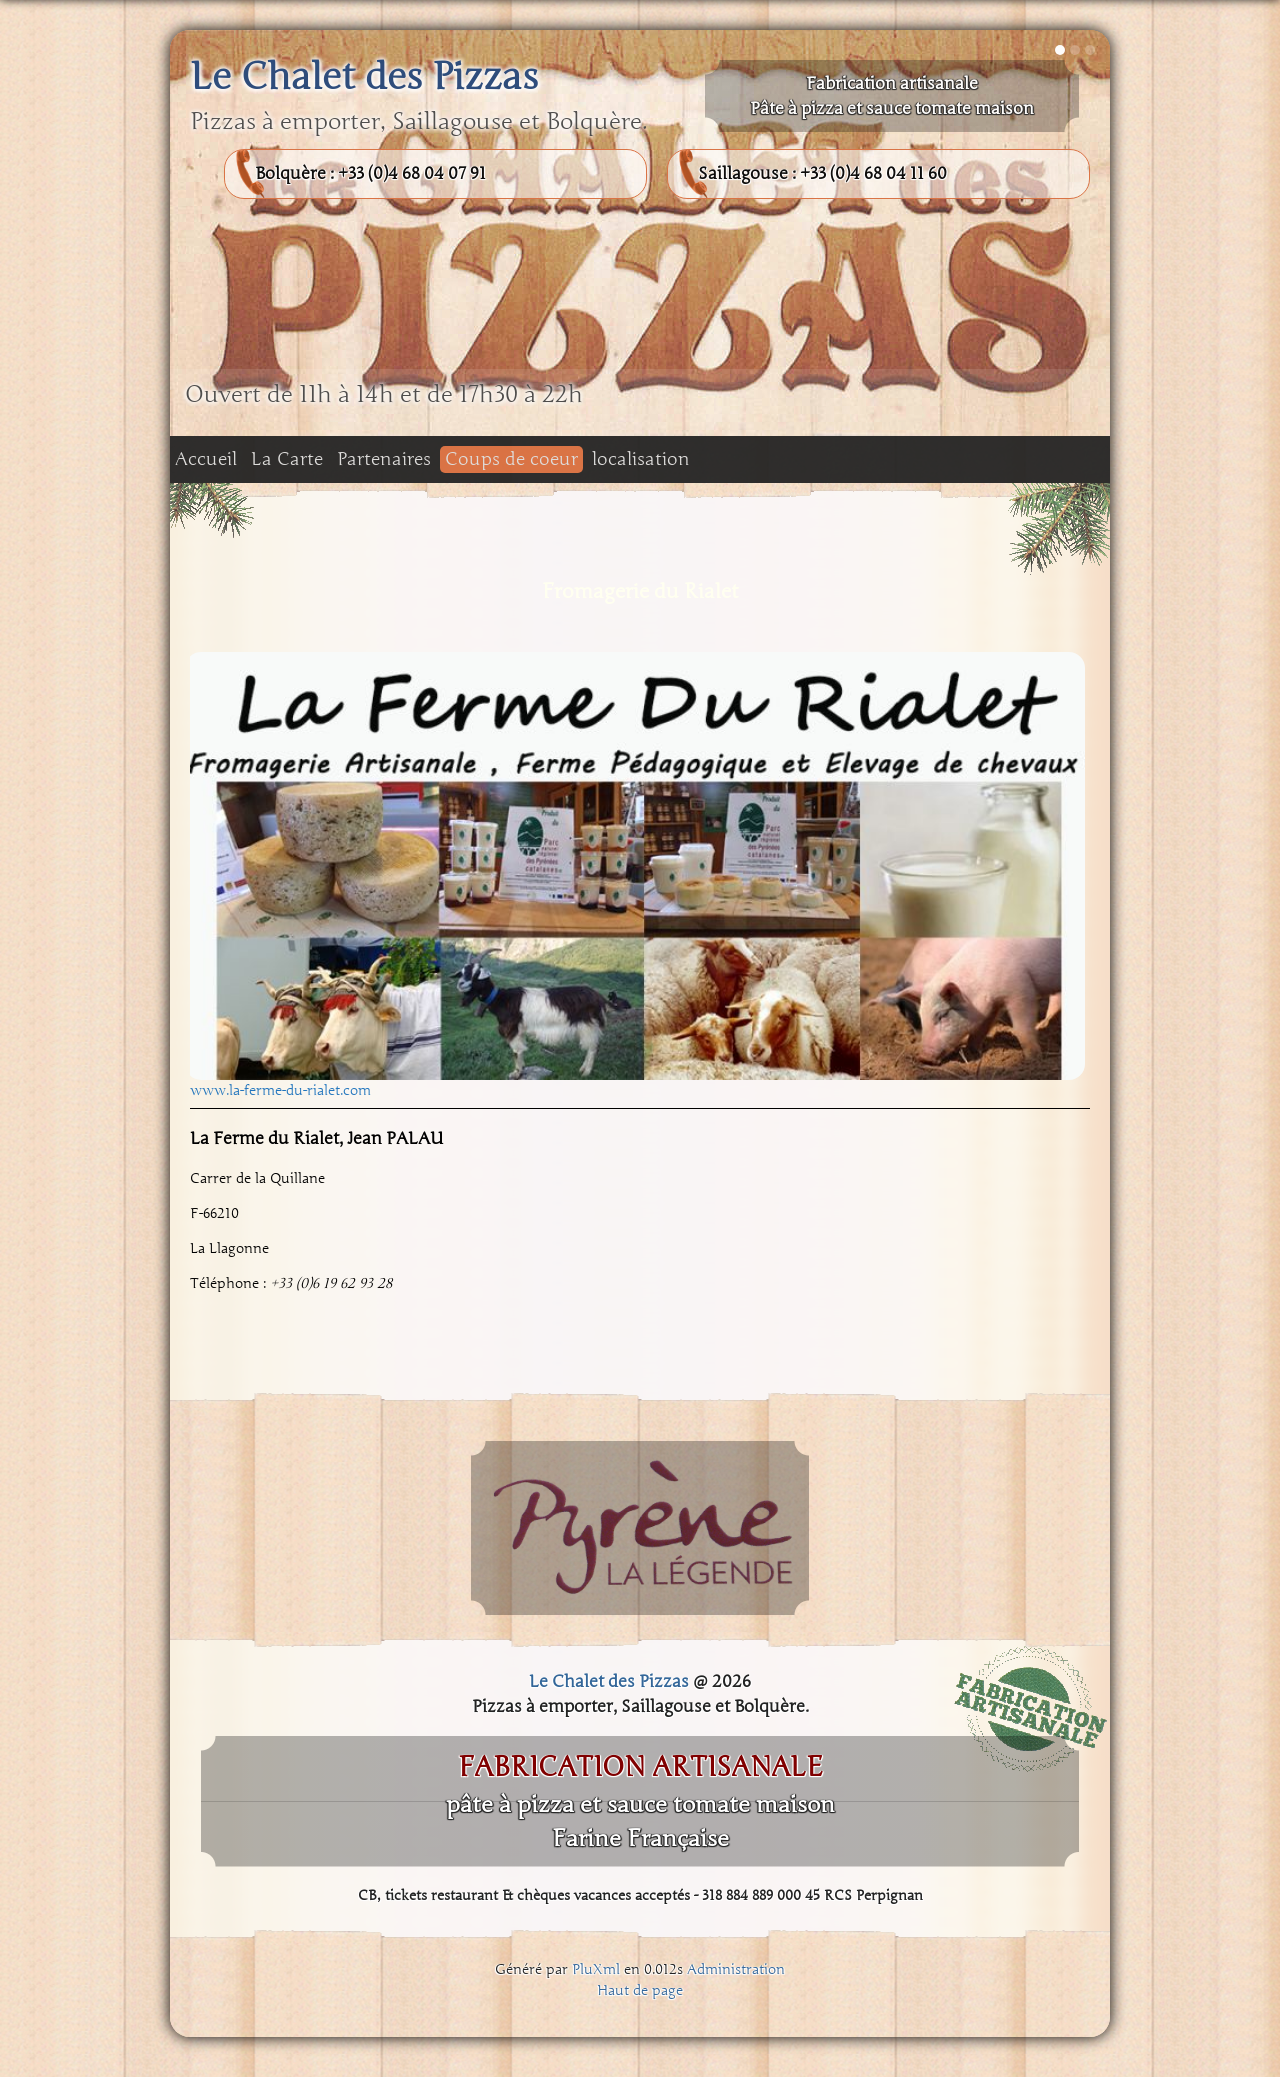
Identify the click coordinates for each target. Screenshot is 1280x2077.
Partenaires (384, 459)
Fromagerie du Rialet (640, 591)
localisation (641, 459)
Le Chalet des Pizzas (364, 77)
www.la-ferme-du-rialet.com (280, 1090)
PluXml (596, 1969)
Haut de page (640, 1990)
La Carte (287, 459)
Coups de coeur (511, 459)
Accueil (206, 459)
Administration (736, 1969)
